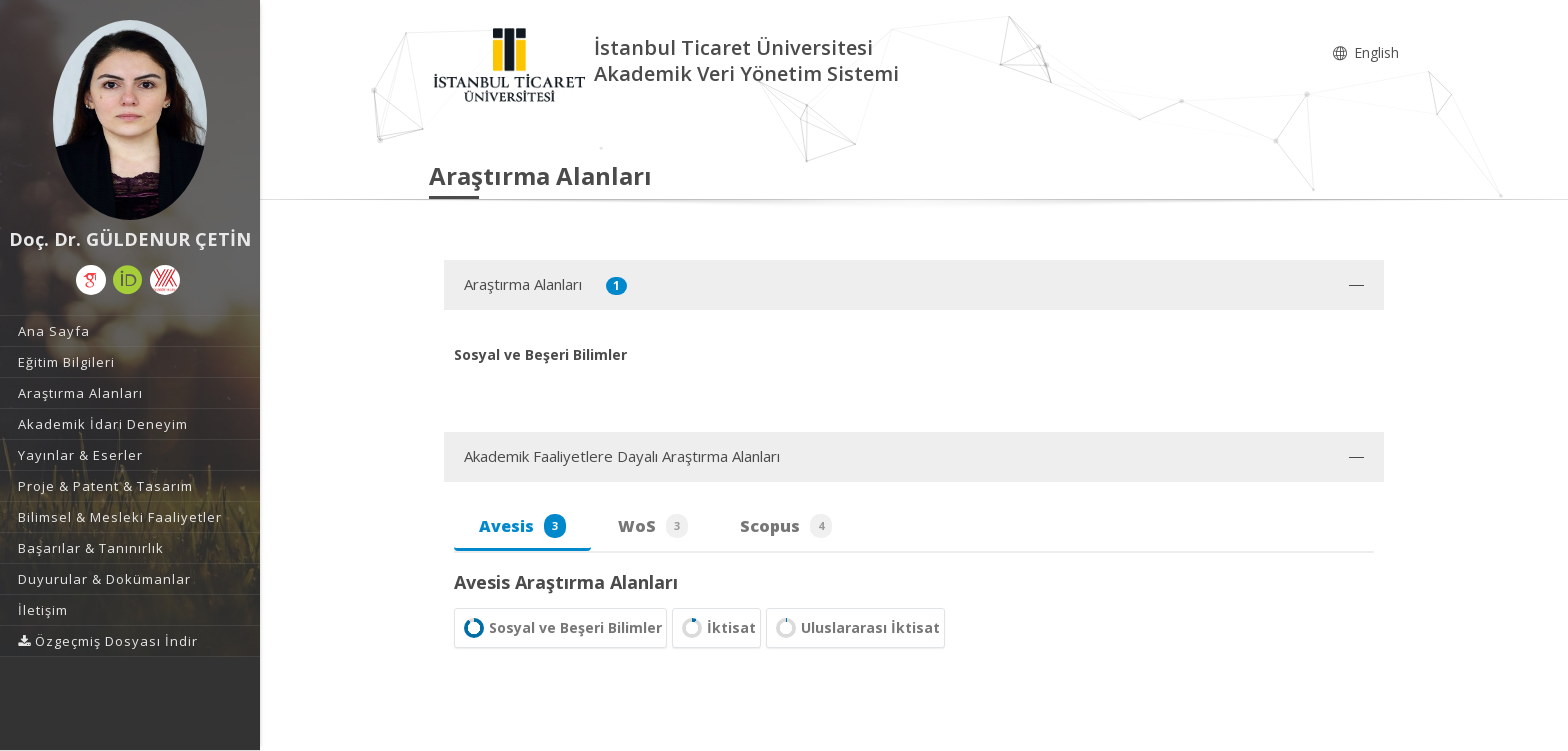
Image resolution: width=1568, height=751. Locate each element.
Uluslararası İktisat (855, 628)
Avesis (522, 526)
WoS (653, 526)
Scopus (786, 526)
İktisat (716, 628)
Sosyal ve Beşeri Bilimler (560, 628)
